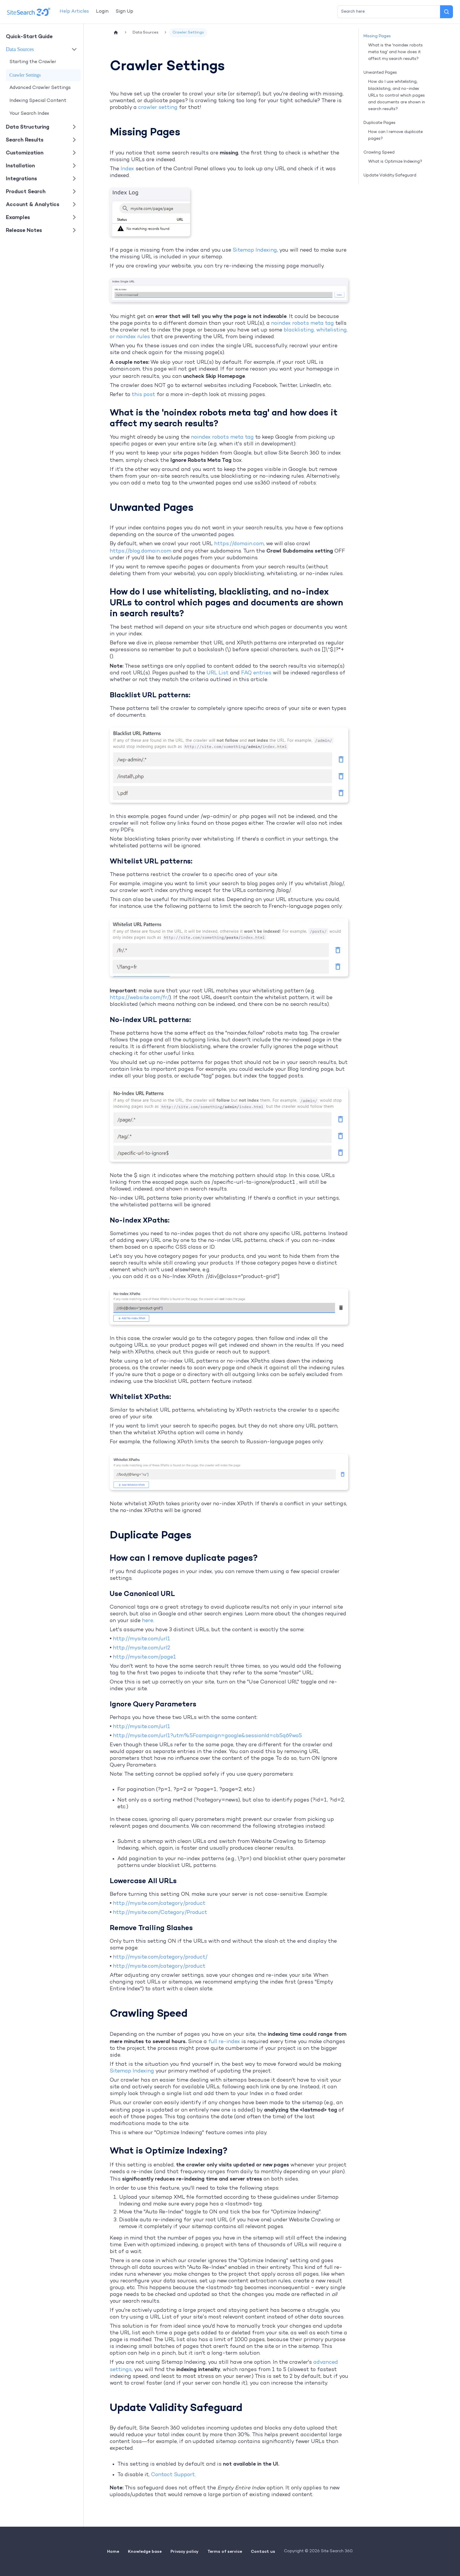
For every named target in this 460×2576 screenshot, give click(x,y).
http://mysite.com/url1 (141, 1639)
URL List (218, 673)
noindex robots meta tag (302, 323)
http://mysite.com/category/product (159, 1903)
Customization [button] (24, 152)
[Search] (446, 11)
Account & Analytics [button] (32, 204)
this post (143, 395)
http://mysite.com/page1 (144, 1657)
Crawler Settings (25, 75)
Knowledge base (145, 2551)
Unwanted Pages (380, 72)
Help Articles (74, 11)
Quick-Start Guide (29, 36)
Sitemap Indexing (255, 250)
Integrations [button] (21, 178)
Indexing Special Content (37, 100)
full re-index (224, 2042)
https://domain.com (239, 544)
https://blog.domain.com (140, 551)
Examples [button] (18, 217)
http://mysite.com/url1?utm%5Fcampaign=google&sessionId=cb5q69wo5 (207, 1736)
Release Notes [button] (24, 230)
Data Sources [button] (20, 49)
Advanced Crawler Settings (40, 87)
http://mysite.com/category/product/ (160, 1957)
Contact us (263, 2551)
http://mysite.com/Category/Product (160, 1912)
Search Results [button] (24, 140)
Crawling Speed (379, 152)
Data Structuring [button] (27, 127)
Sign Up (124, 11)
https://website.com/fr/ (139, 998)
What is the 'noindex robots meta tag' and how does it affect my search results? (395, 52)
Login (102, 11)
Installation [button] (20, 165)
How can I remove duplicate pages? (395, 135)
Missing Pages (377, 36)
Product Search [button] (25, 191)
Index (127, 169)
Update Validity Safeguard (389, 175)
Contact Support (173, 2475)
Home (113, 2551)
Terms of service (224, 2551)
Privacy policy (184, 2551)
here (147, 1621)
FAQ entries (256, 673)
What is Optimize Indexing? (395, 161)
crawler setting (157, 107)
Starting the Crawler (32, 62)
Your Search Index (29, 113)
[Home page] (116, 32)
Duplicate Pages (379, 123)
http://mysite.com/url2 (141, 1648)
